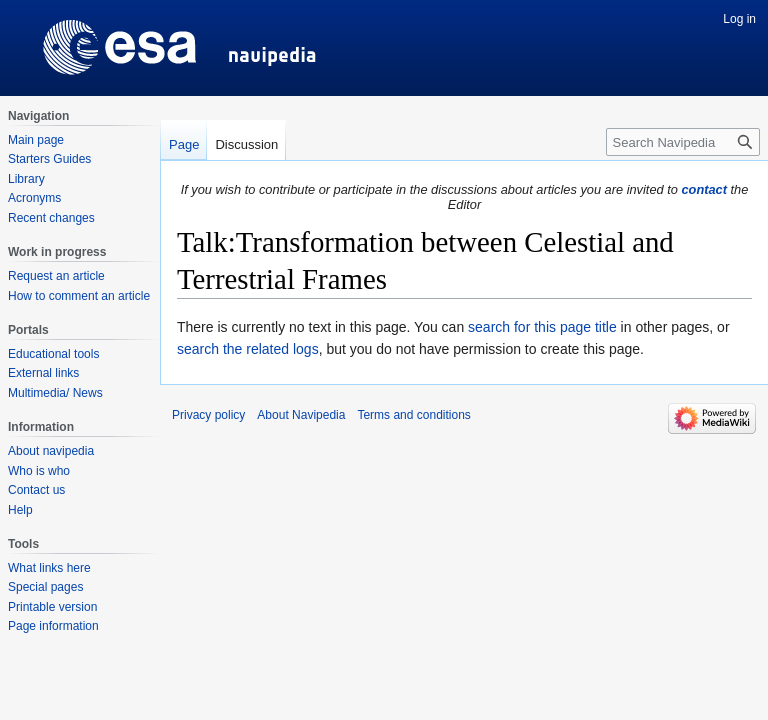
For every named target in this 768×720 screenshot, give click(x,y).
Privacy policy (208, 415)
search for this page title (542, 327)
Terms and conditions (413, 415)
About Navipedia (301, 415)
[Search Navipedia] (683, 142)
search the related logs (248, 349)
